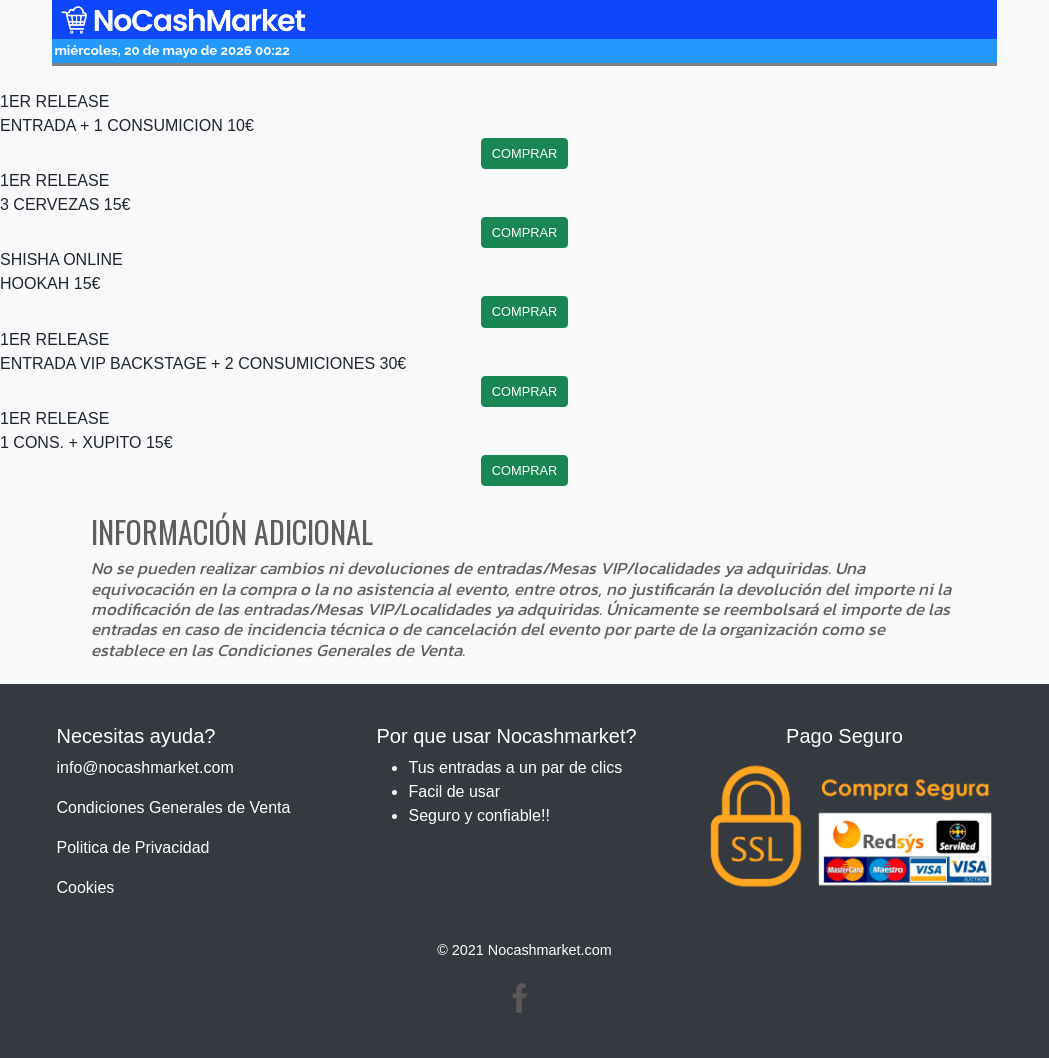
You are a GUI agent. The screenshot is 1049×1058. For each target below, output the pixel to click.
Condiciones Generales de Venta (174, 807)
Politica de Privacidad (133, 847)
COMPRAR (524, 153)
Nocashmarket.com (550, 950)
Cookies (86, 887)
